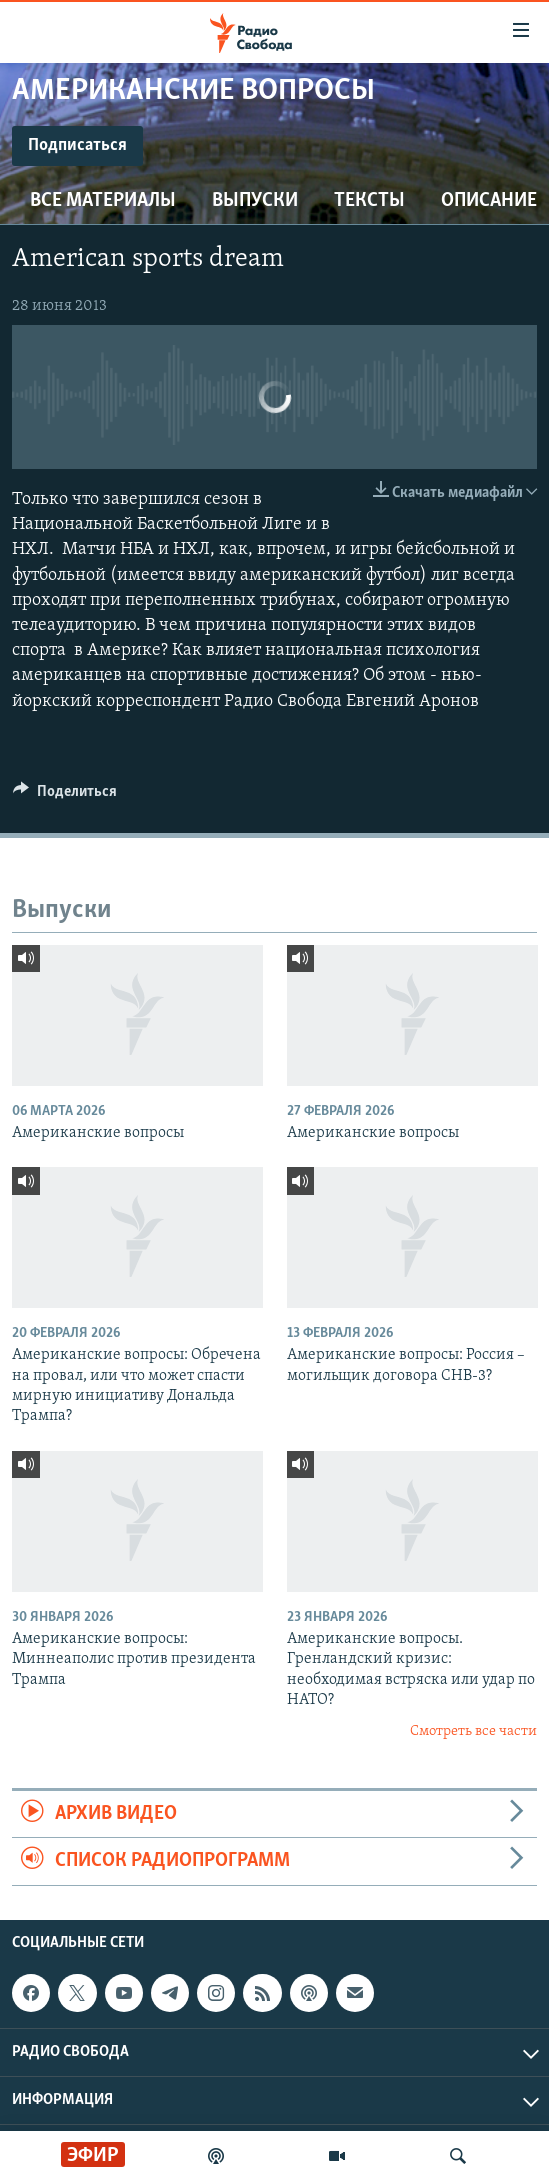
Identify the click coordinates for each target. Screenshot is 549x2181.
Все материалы (103, 201)
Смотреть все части (473, 1731)
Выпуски (255, 201)
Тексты (369, 201)
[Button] (65, 796)
